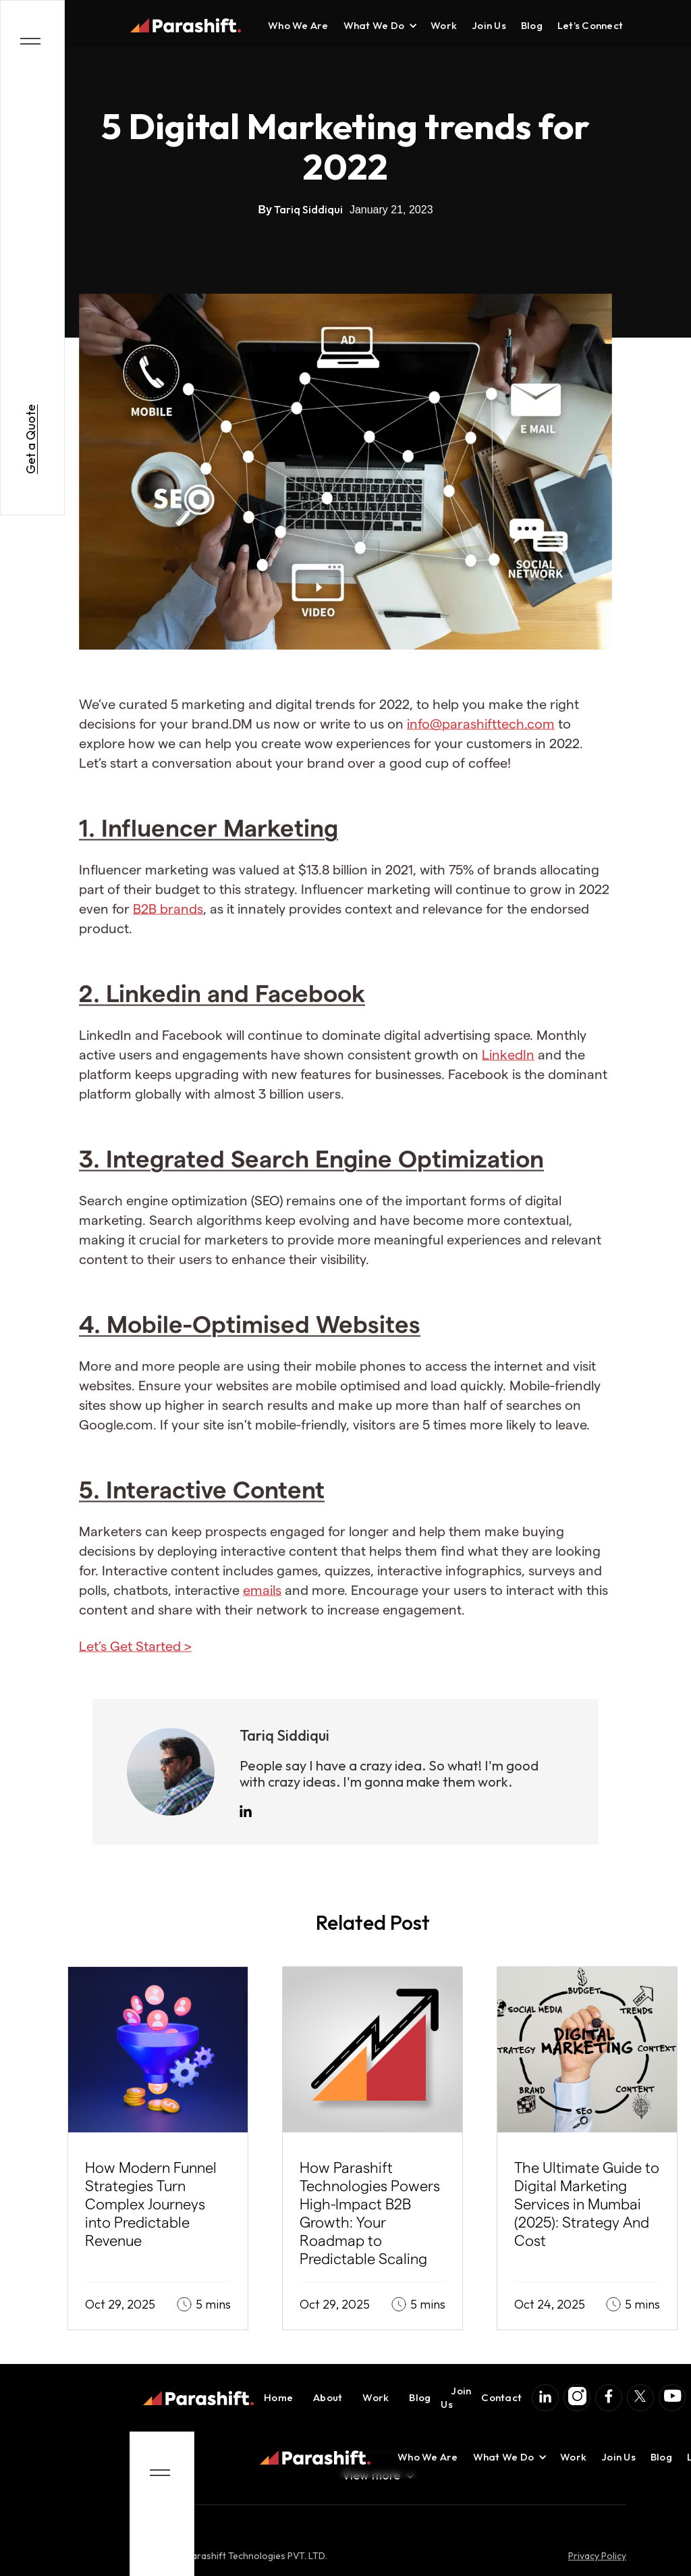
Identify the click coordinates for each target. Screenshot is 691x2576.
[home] (185, 25)
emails (262, 1603)
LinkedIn (508, 1067)
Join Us (489, 25)
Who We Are (298, 25)
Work (444, 25)
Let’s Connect (590, 25)
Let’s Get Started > (135, 1659)
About (327, 2397)
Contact (501, 2397)
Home (278, 2397)
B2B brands (168, 921)
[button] (374, 25)
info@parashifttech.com (481, 736)
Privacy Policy (597, 2556)
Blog (532, 25)
